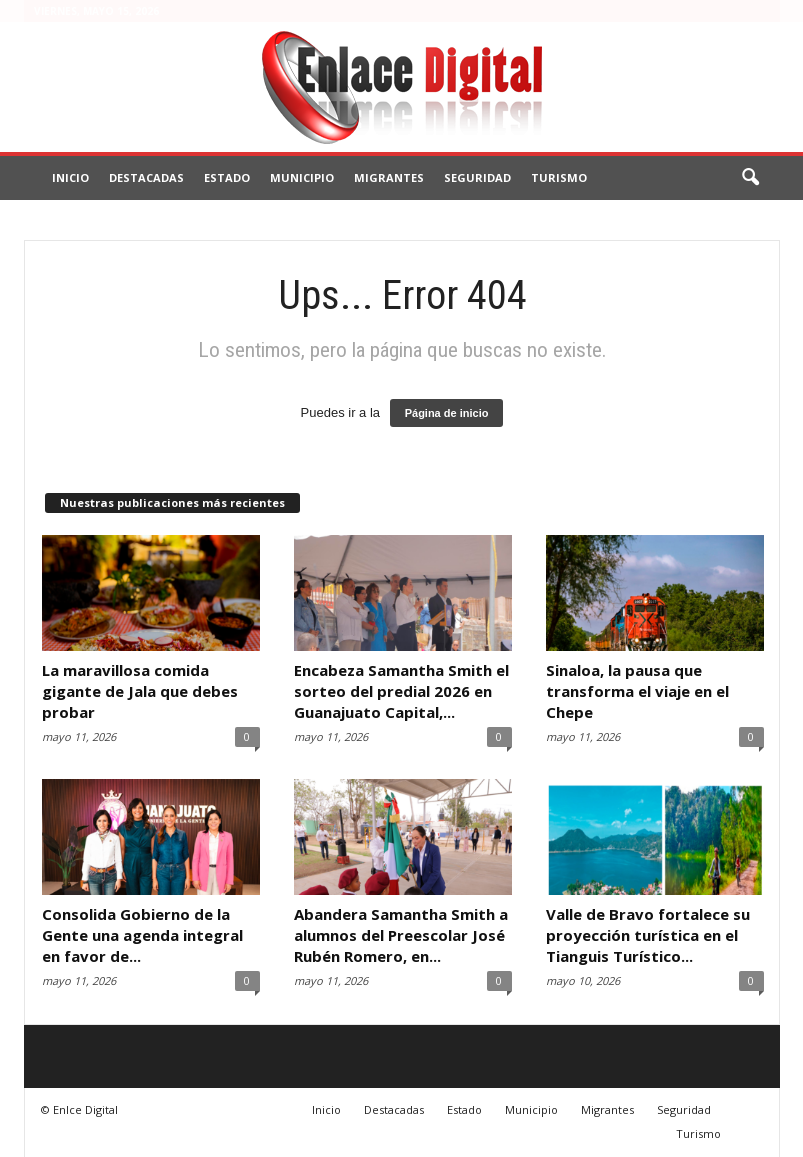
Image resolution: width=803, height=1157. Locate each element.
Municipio (302, 177)
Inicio (70, 177)
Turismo (559, 177)
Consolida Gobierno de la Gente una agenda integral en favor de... (142, 935)
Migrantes (389, 177)
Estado (227, 177)
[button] (750, 178)
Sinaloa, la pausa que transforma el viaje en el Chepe (637, 691)
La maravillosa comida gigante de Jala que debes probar (140, 691)
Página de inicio (447, 413)
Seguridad (477, 177)
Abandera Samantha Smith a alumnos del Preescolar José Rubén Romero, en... (401, 935)
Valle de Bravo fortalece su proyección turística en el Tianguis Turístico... (648, 935)
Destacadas (146, 177)
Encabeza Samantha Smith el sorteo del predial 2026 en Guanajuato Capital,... (401, 691)
